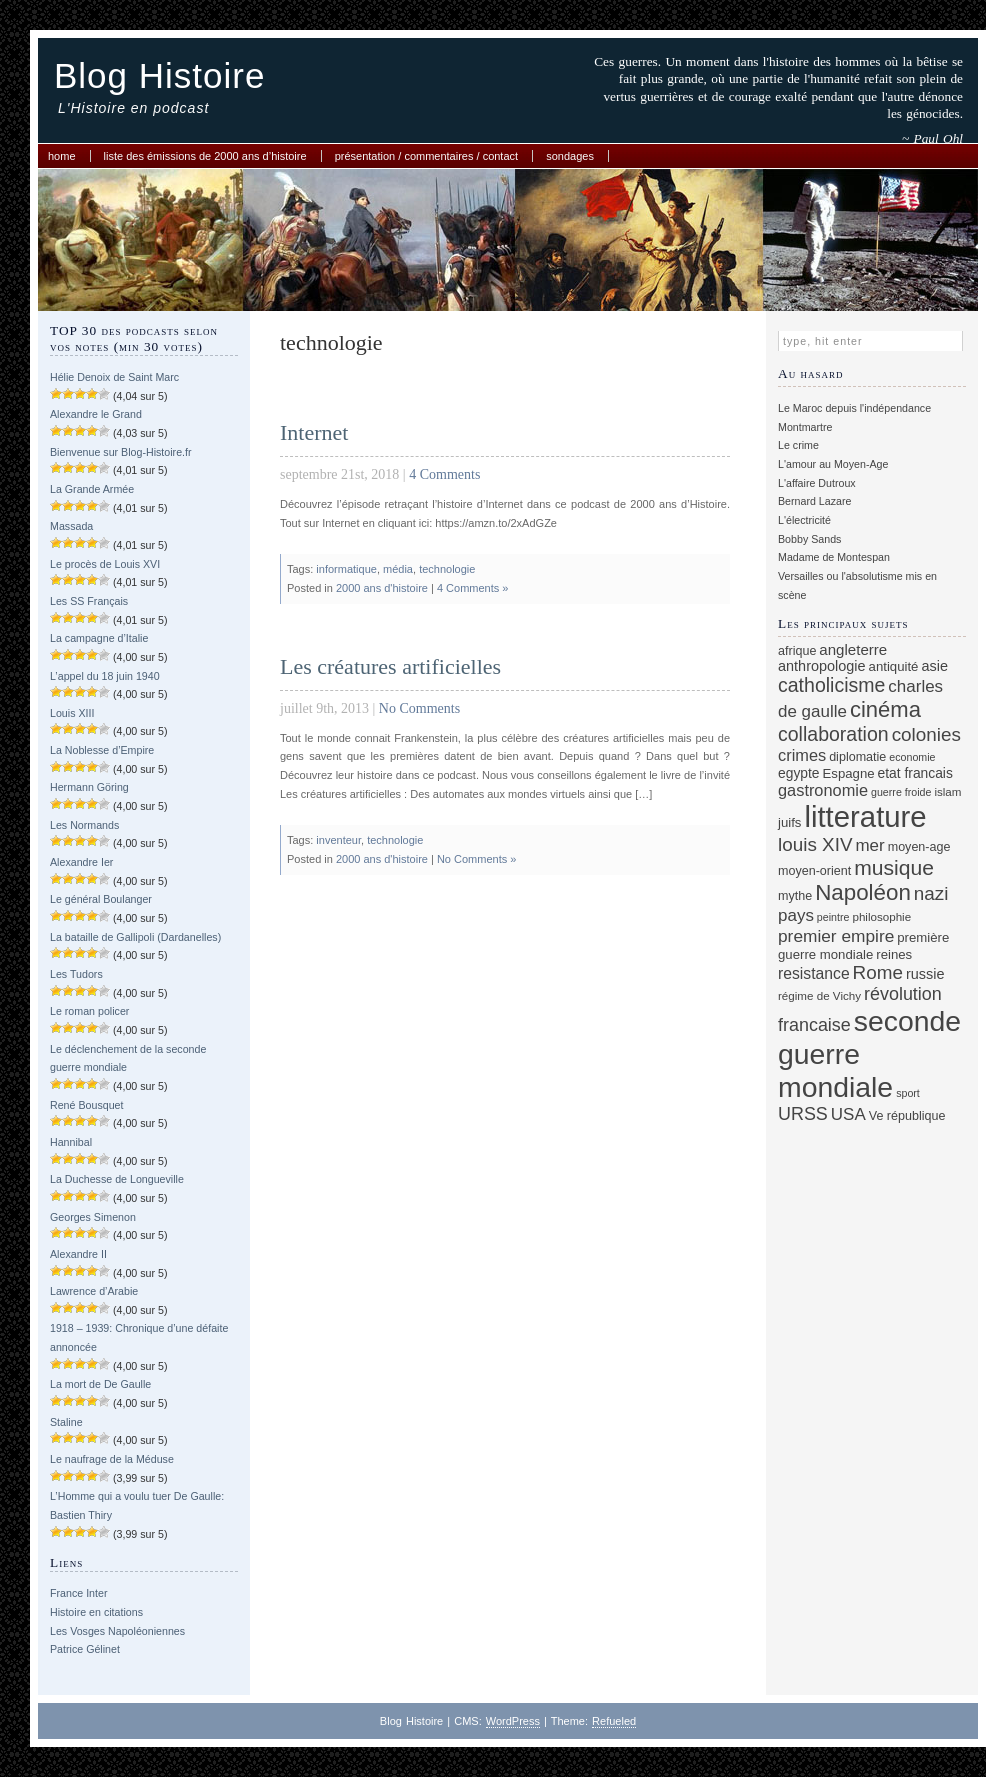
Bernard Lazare (814, 501)
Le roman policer (89, 1011)
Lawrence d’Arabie (94, 1291)
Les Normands (84, 825)
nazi (931, 893)
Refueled (614, 1721)
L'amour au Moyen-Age (833, 464)
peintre (833, 917)
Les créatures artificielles (390, 666)
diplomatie (857, 757)
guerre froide (901, 792)
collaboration (833, 734)
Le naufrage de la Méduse (112, 1459)
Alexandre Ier (81, 862)
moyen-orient (814, 871)
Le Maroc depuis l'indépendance (854, 408)
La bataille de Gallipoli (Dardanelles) (135, 937)
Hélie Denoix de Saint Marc (114, 377)
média (398, 569)
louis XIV (815, 844)
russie (925, 974)
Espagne (849, 773)
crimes (802, 755)
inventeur (338, 840)
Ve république (907, 1116)
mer (869, 845)
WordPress (513, 1721)
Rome (878, 972)
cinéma (885, 709)
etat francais (915, 773)
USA (848, 1114)
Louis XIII (72, 713)
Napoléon (863, 892)
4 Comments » (473, 588)
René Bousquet (86, 1105)
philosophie (881, 916)
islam (947, 791)
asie (934, 666)
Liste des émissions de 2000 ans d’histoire (205, 156)
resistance (814, 973)
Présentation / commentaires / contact (426, 156)
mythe (795, 896)
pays (796, 915)
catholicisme (831, 685)
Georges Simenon (93, 1217)
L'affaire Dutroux (817, 483)
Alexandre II (78, 1254)
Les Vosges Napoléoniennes (117, 1631)
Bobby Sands (809, 539)
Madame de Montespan (834, 557)
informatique (346, 569)
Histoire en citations (96, 1612)
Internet (314, 432)
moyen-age (919, 847)
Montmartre (805, 427)
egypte (799, 773)
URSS (803, 1114)
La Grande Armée (92, 489)
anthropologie (822, 666)
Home (62, 156)
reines (894, 954)
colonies (926, 734)
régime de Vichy (819, 995)
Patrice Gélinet (85, 1649)
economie (912, 757)
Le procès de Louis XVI (105, 564)
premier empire (836, 936)
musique (894, 867)
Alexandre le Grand (96, 414)
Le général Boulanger (101, 899)
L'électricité (804, 520)
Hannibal (71, 1142)
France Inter (78, 1593)
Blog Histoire (159, 75)
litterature (865, 816)
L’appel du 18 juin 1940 (105, 676)
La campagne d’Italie (99, 638)
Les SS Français (89, 601)
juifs (789, 822)
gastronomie (823, 790)
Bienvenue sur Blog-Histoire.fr (121, 452)
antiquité (894, 666)
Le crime (798, 445)
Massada (71, 526)
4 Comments (444, 474)
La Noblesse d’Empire (102, 750)
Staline (66, 1422)
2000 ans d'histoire (382, 588)
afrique (797, 651)
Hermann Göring (89, 787)
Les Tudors (76, 974)
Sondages (570, 156)
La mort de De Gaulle (100, 1384)
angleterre (853, 649)
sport (908, 1093)
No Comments (419, 708)
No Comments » (476, 859)
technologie (447, 569)
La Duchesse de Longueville (117, 1179)
